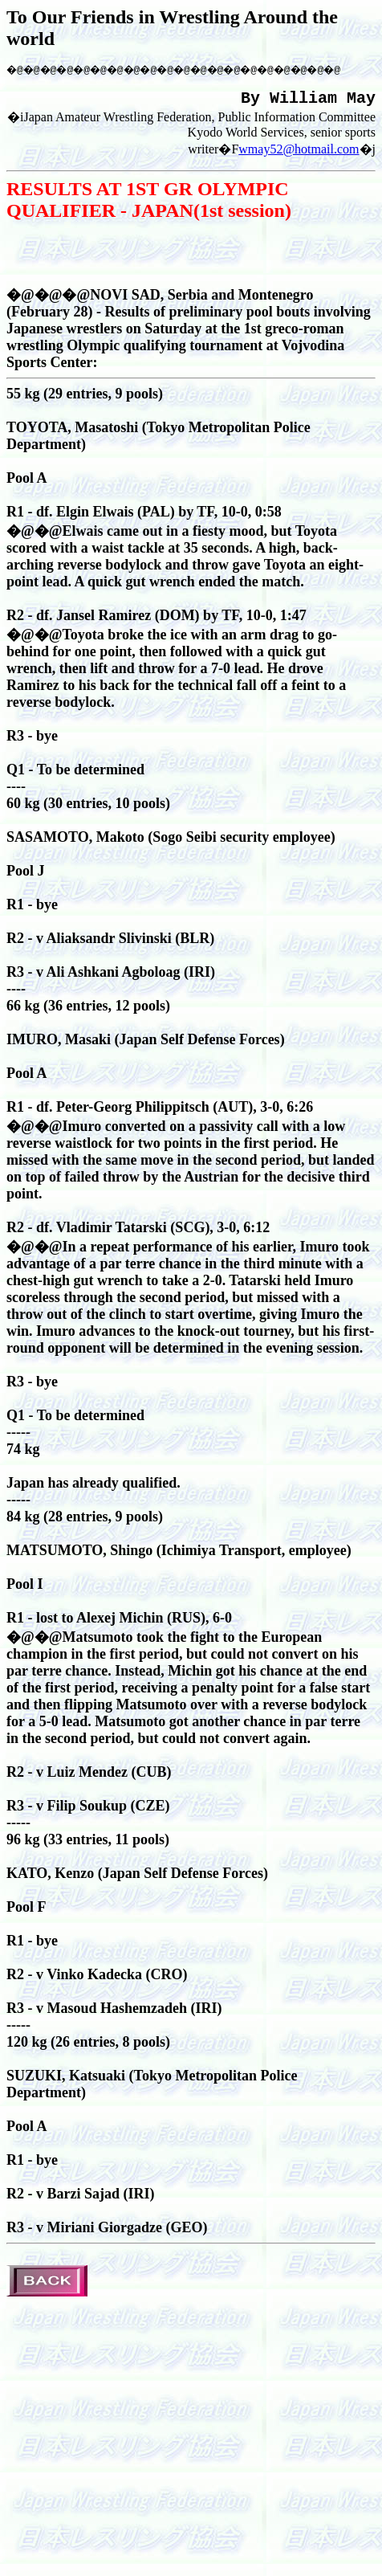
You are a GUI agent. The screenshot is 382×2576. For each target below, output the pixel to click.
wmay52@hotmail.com (298, 154)
